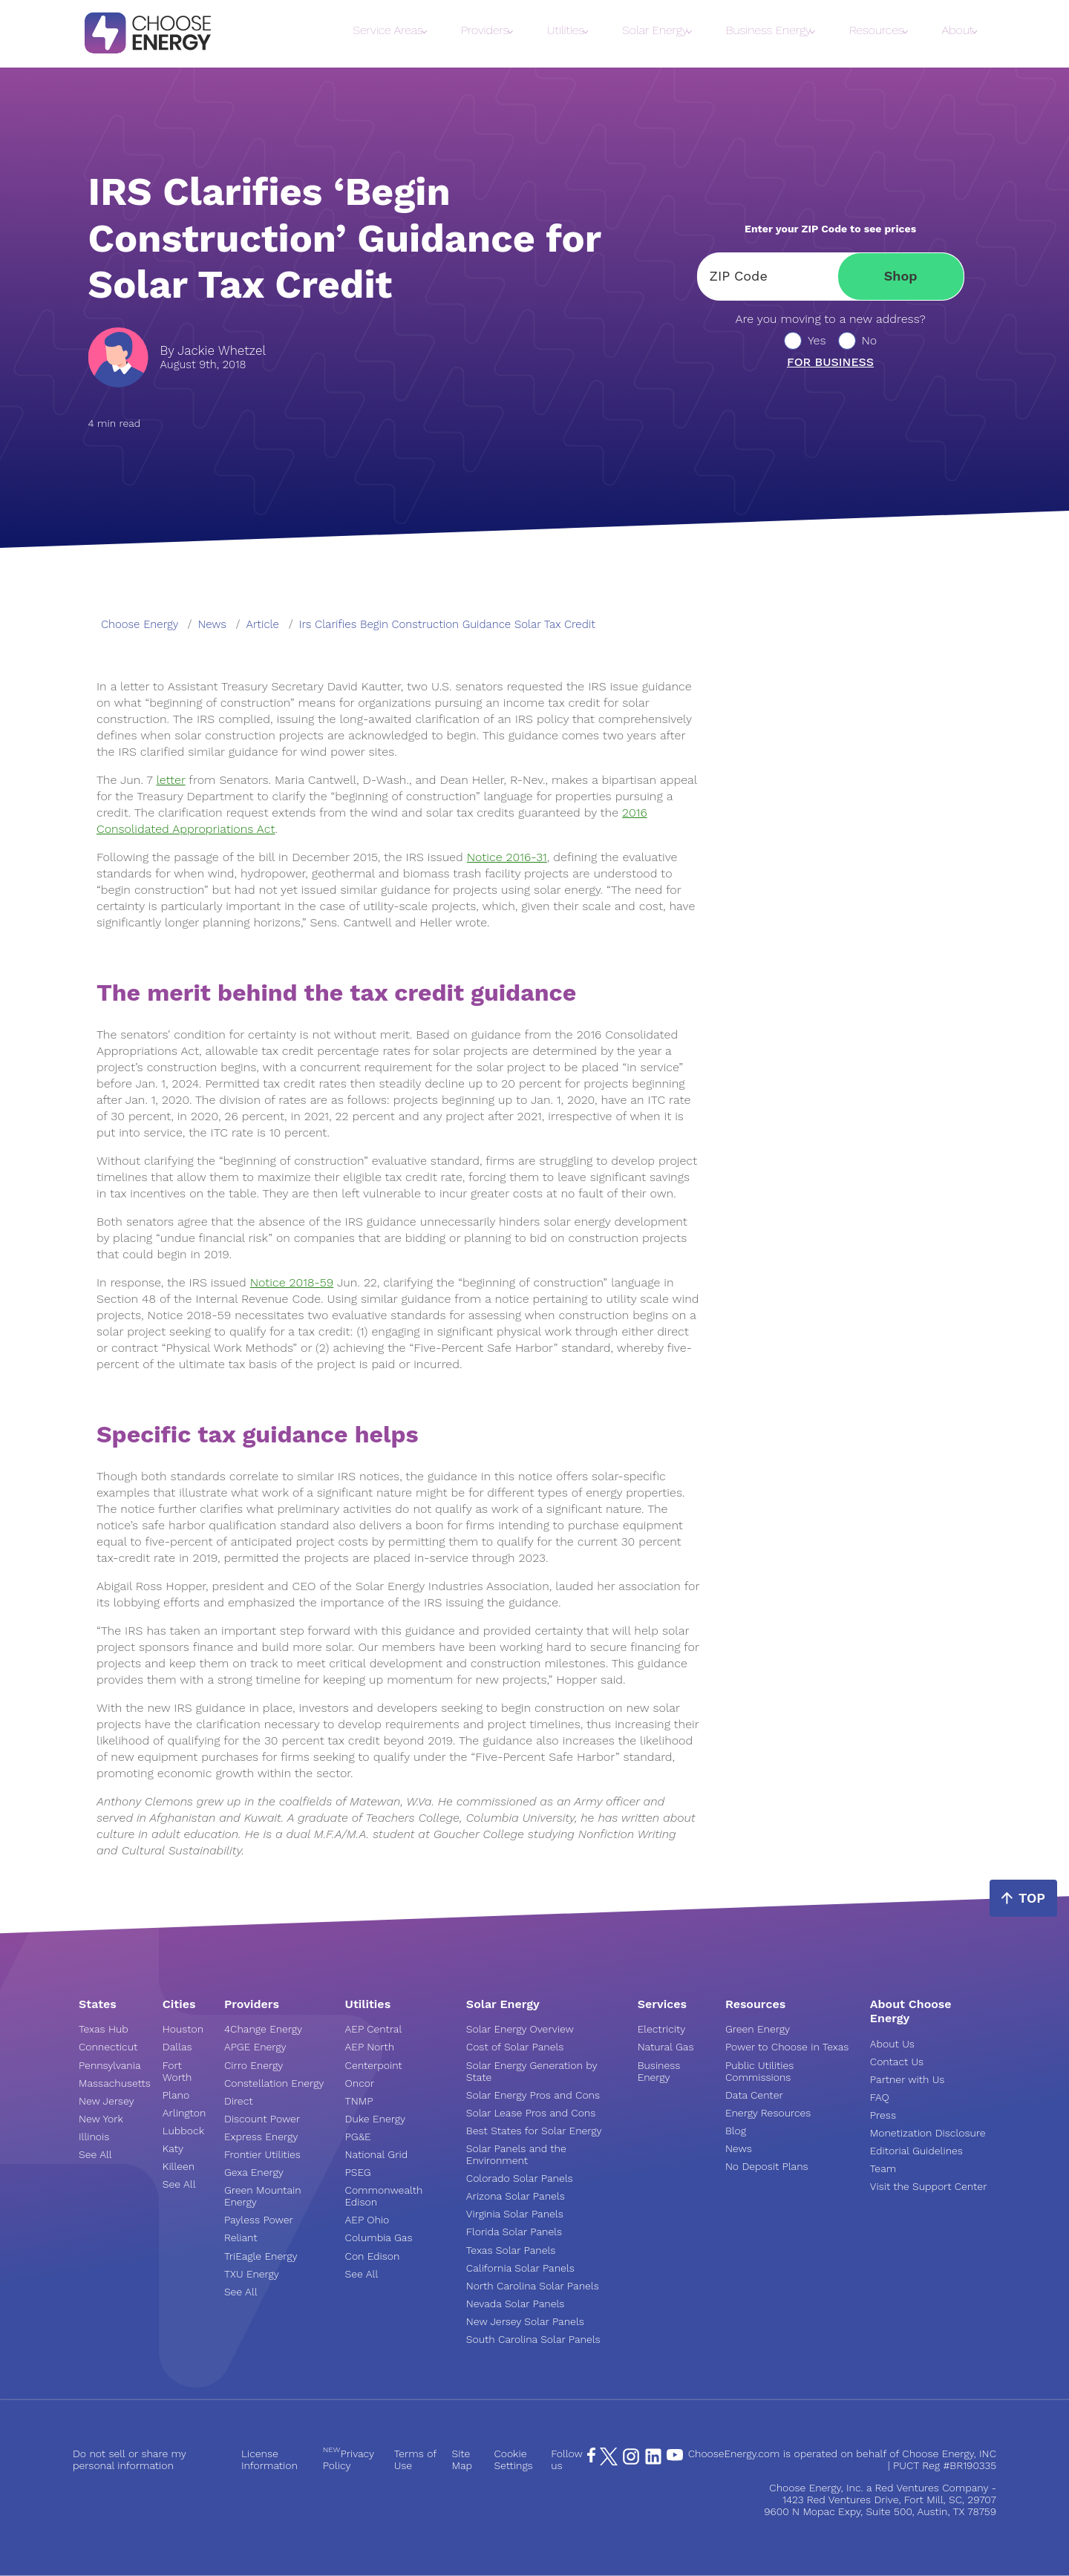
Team (883, 2168)
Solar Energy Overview (520, 2029)
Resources (876, 30)
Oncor (360, 2083)
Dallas (177, 2047)
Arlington (184, 2113)
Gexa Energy (254, 2172)
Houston (183, 2029)
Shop (901, 276)
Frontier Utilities (262, 2154)
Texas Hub (103, 2029)
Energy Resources (768, 2113)
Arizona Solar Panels (515, 2196)
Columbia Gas (379, 2237)
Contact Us (896, 2061)
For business (830, 362)
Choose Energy (139, 624)
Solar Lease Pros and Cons (530, 2113)
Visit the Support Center (928, 2186)
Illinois (94, 2136)
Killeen (178, 2166)
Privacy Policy (348, 2459)
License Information (269, 2459)
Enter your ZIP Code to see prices (830, 229)
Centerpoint (373, 2065)
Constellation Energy (274, 2083)
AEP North (369, 2047)
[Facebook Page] (591, 2459)
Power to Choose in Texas (787, 2047)
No (869, 340)
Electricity (662, 2029)
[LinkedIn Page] (653, 2462)
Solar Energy (654, 30)
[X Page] (609, 2462)
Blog (735, 2131)
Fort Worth (177, 2071)
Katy (173, 2148)
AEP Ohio (367, 2220)
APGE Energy (255, 2047)
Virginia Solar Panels (514, 2214)
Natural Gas (666, 2047)
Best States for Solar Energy (534, 2131)
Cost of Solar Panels (515, 2047)
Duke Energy (375, 2119)
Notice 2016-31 (507, 857)
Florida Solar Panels (514, 2231)
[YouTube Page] (675, 2453)
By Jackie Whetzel (213, 351)
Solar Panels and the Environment (516, 2154)
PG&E (358, 2136)
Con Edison (372, 2256)
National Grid (376, 2154)
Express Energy (261, 2136)
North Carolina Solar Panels (532, 2286)
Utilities (565, 30)
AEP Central (373, 2029)
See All (95, 2154)
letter (170, 780)
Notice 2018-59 (292, 1282)
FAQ (879, 2097)
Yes (817, 340)
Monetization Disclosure (928, 2133)
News (738, 2148)
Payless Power (258, 2220)
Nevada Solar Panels (515, 2303)
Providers (485, 30)
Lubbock (183, 2131)
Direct (238, 2101)
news (212, 624)
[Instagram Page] (631, 2462)
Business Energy (768, 30)
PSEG (358, 2172)
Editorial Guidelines (916, 2151)
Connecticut (108, 2047)
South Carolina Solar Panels (533, 2339)
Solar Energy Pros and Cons (533, 2095)
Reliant (241, 2237)
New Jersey (106, 2101)
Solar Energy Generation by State (531, 2071)
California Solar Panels (520, 2268)
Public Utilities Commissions (759, 2071)
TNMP (359, 2101)
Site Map (462, 2459)
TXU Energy (251, 2274)
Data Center (754, 2095)
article (262, 624)
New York (101, 2119)
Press (883, 2115)
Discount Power (262, 2119)
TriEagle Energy (261, 2256)
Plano (176, 2095)
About (957, 30)
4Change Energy (263, 2029)
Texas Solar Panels (511, 2250)
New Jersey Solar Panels (525, 2321)
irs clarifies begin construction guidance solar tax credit (447, 624)
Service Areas (388, 30)
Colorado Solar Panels (519, 2178)
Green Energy (757, 2029)
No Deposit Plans (766, 2166)
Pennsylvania (110, 2065)
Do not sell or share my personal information (129, 2459)
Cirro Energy (253, 2065)
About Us (892, 2044)
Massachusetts (115, 2083)
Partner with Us (907, 2079)
